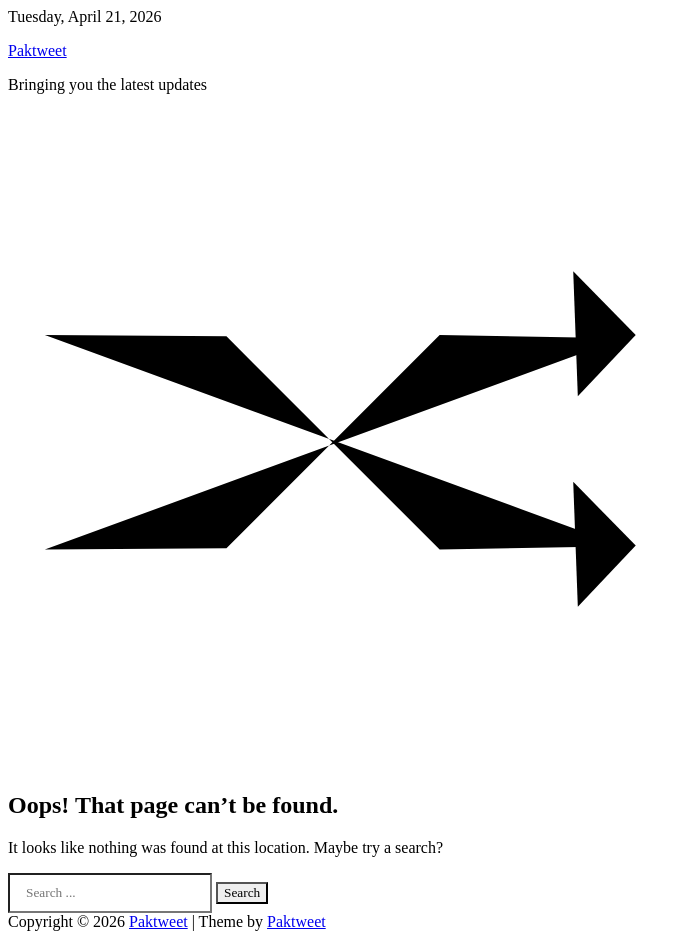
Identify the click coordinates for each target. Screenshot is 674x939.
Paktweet (37, 50)
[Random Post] (337, 762)
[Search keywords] (110, 893)
